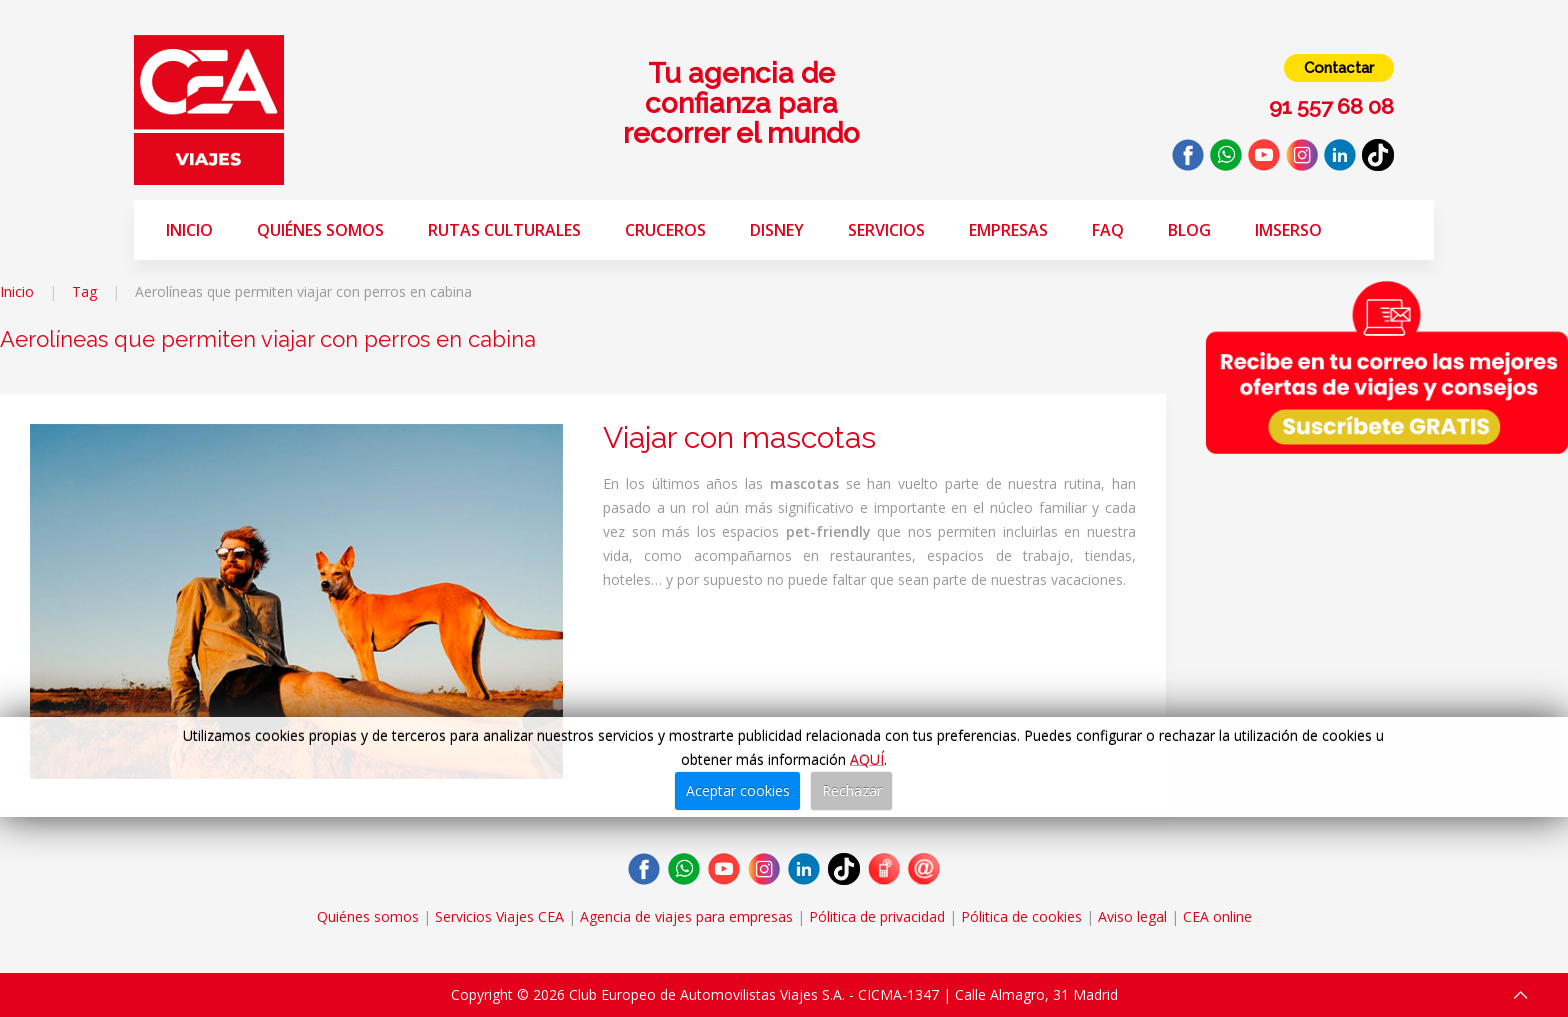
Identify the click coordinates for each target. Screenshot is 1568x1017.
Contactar (1339, 68)
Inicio (189, 230)
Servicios (886, 230)
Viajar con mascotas (739, 437)
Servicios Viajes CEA (499, 916)
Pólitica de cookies (1021, 916)
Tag (84, 291)
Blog (1189, 230)
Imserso (1288, 230)
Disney (777, 230)
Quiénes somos (320, 230)
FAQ (1108, 230)
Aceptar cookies (738, 790)
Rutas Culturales (504, 230)
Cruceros (665, 230)
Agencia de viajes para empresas (686, 916)
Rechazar (852, 790)
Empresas (1008, 230)
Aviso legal (1132, 916)
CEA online (1217, 916)
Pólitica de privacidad (877, 916)
